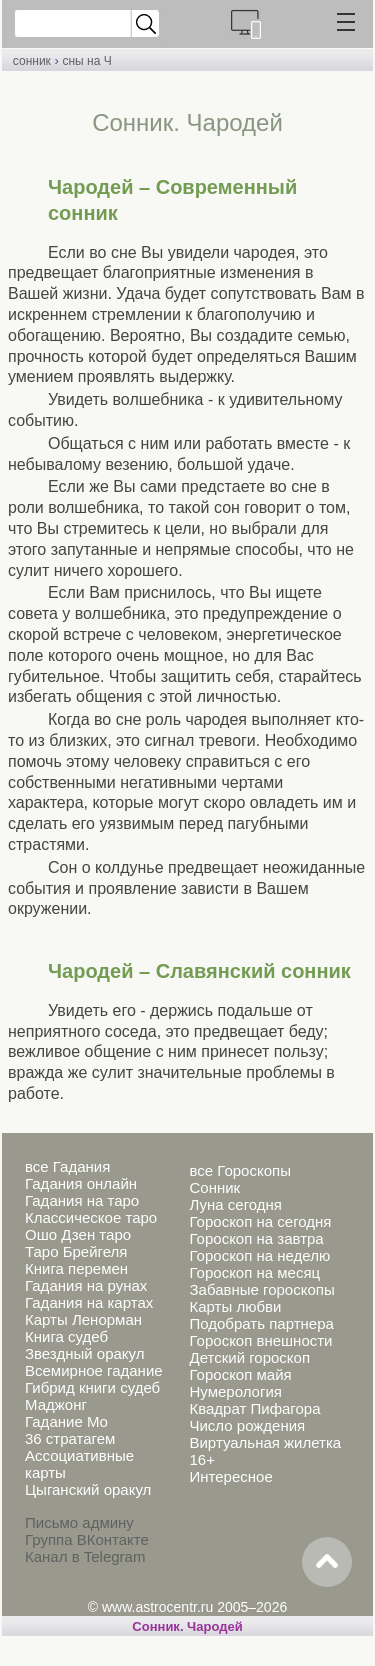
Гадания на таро (82, 1200)
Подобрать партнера (261, 1323)
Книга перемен (76, 1268)
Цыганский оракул (88, 1489)
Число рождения (247, 1425)
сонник (32, 61)
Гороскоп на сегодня (260, 1221)
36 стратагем (70, 1438)
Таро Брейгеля (76, 1251)
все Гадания (67, 1166)
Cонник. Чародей (187, 1626)
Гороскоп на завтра (256, 1238)
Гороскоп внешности (260, 1340)
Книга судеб (66, 1336)
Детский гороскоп (249, 1357)
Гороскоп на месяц (254, 1272)
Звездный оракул (84, 1353)
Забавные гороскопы (261, 1289)
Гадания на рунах (86, 1285)
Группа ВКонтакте (87, 1539)
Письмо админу (79, 1522)
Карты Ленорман (83, 1319)
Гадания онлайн (81, 1183)
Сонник (214, 1187)
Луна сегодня (235, 1204)
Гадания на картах (89, 1302)
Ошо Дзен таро (78, 1234)
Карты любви (235, 1306)
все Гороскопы (239, 1170)
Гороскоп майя (240, 1374)
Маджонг (56, 1404)
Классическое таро (91, 1217)
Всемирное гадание (94, 1370)
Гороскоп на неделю (259, 1255)
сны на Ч (86, 61)
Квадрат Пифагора (254, 1408)
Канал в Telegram (85, 1556)
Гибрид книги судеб (92, 1387)
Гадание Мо (66, 1421)
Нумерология (235, 1391)
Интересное (230, 1476)
